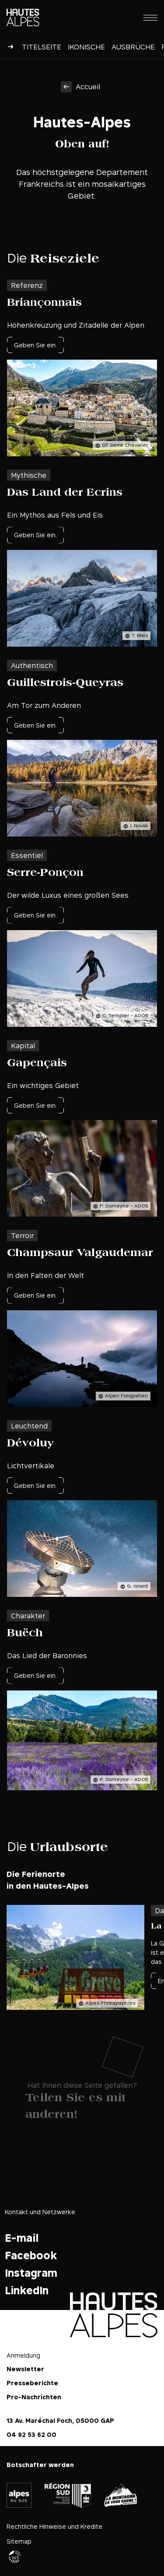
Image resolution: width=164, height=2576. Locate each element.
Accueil (88, 86)
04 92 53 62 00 (31, 2434)
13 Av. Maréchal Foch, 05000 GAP (60, 2420)
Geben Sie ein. (35, 345)
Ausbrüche (133, 46)
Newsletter (25, 2369)
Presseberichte (32, 2383)
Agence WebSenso (15, 2557)
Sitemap (19, 2541)
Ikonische (86, 46)
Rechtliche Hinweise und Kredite (54, 2526)
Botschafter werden (40, 2464)
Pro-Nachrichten (34, 2397)
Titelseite (41, 46)
